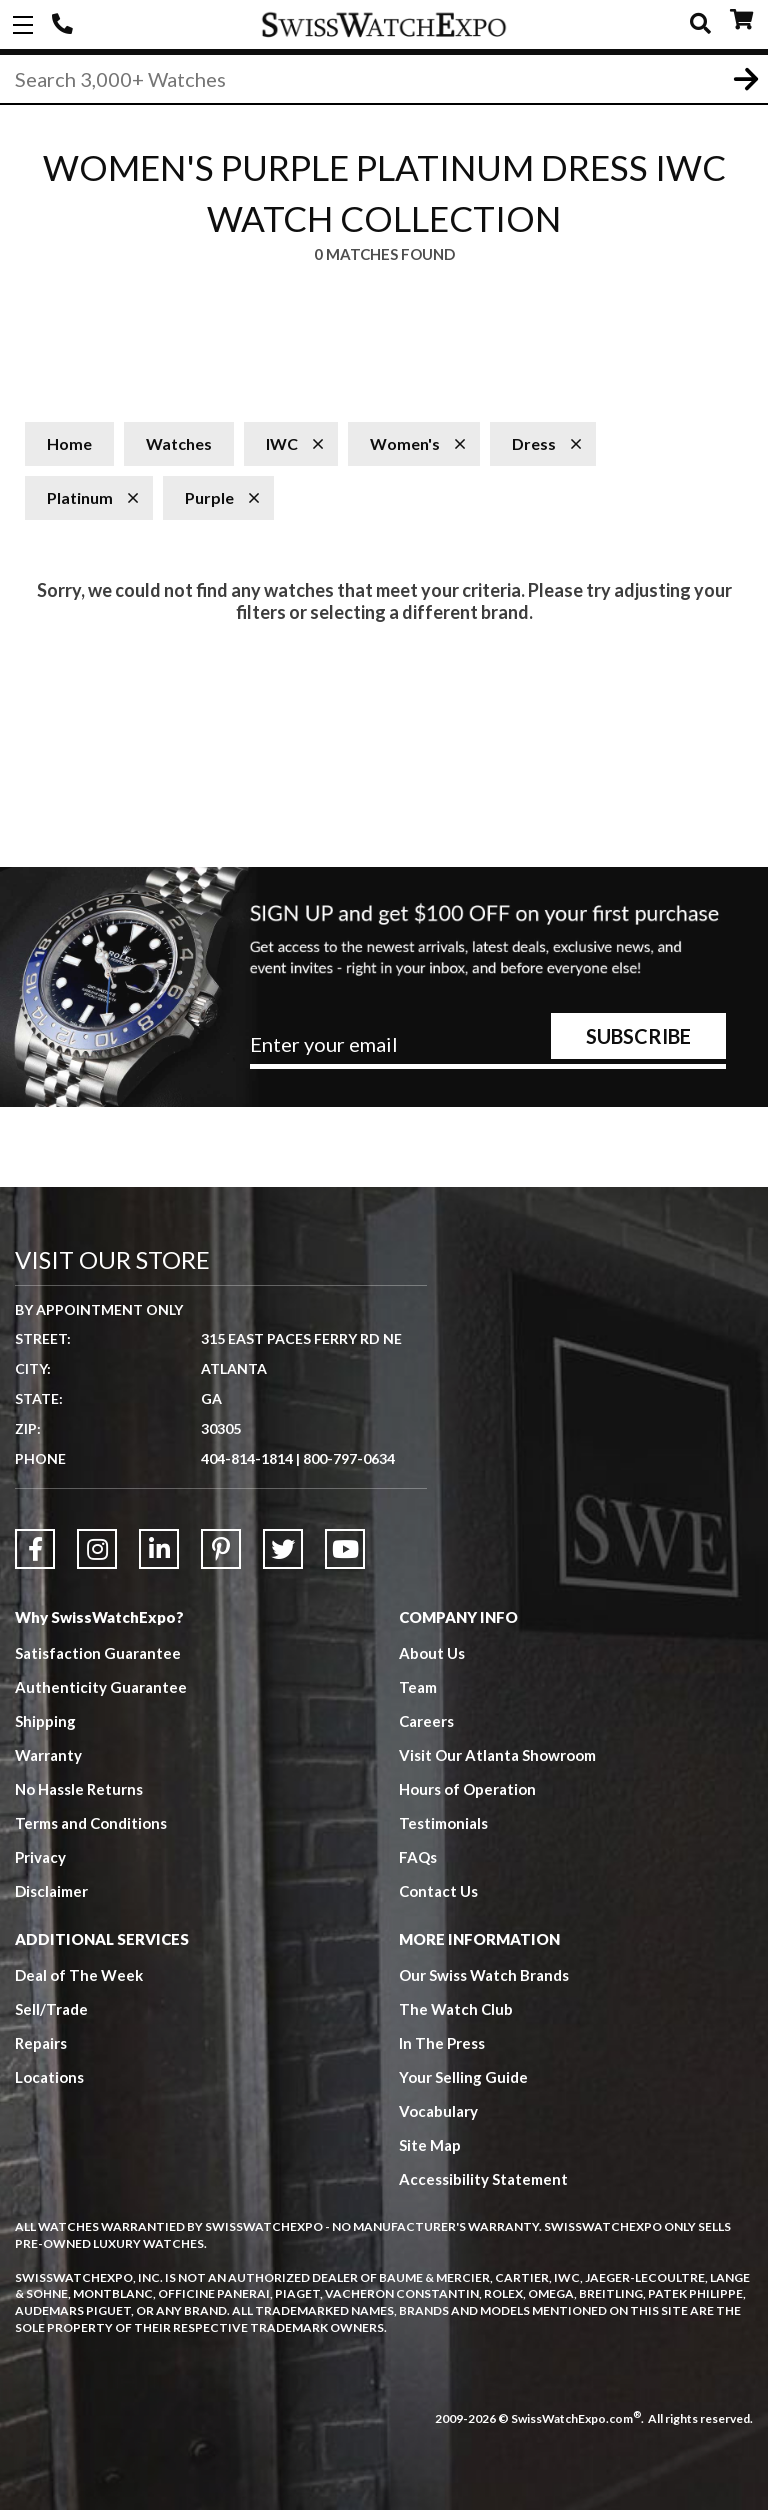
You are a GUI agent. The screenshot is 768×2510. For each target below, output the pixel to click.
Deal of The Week (79, 1975)
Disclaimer (51, 1891)
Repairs (41, 2043)
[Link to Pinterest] (221, 1549)
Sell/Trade (51, 2009)
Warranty (48, 1755)
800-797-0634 (349, 1458)
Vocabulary (438, 2111)
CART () (741, 20)
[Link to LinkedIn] (159, 1549)
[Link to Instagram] (97, 1549)
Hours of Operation (467, 1789)
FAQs (418, 1857)
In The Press (442, 2043)
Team (418, 1687)
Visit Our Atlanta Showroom (497, 1755)
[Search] (384, 79)
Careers (426, 1721)
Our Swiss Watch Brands (484, 1975)
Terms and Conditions (91, 1823)
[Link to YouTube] (345, 1549)
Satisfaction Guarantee (98, 1653)
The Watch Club (456, 2009)
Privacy (40, 1857)
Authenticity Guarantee (101, 1687)
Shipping (45, 1721)
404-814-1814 (65, 25)
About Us (432, 1653)
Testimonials (443, 1823)
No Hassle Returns (79, 1789)
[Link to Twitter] (283, 1549)
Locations (49, 2077)
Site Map (430, 2145)
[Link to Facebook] (35, 1549)
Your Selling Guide (463, 2077)
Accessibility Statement (483, 2179)
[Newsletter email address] (488, 1052)
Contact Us (438, 1891)
